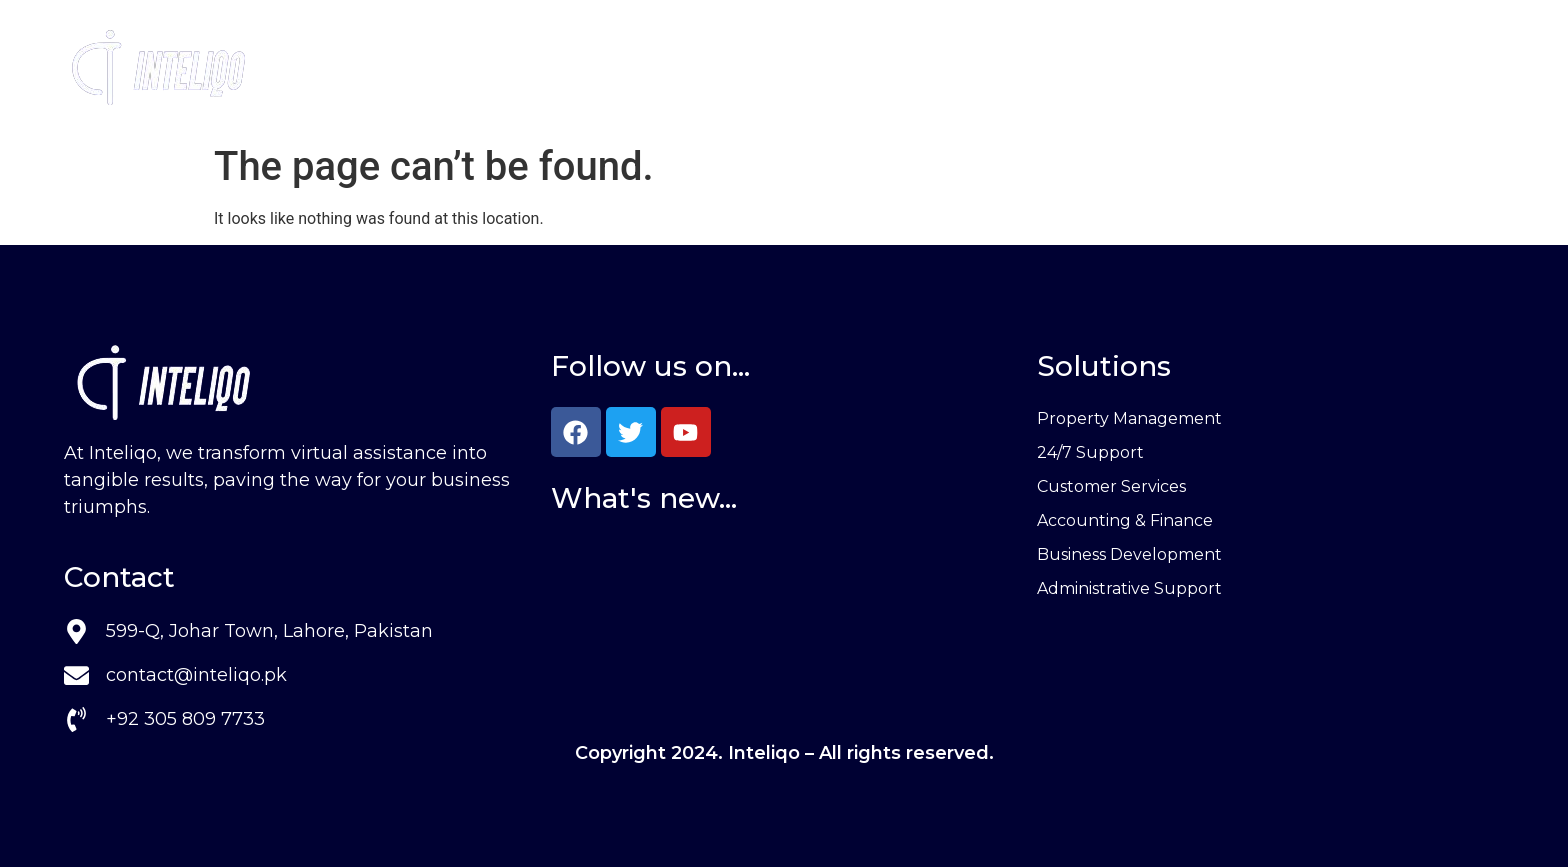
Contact (912, 68)
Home (580, 68)
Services (694, 68)
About (808, 68)
